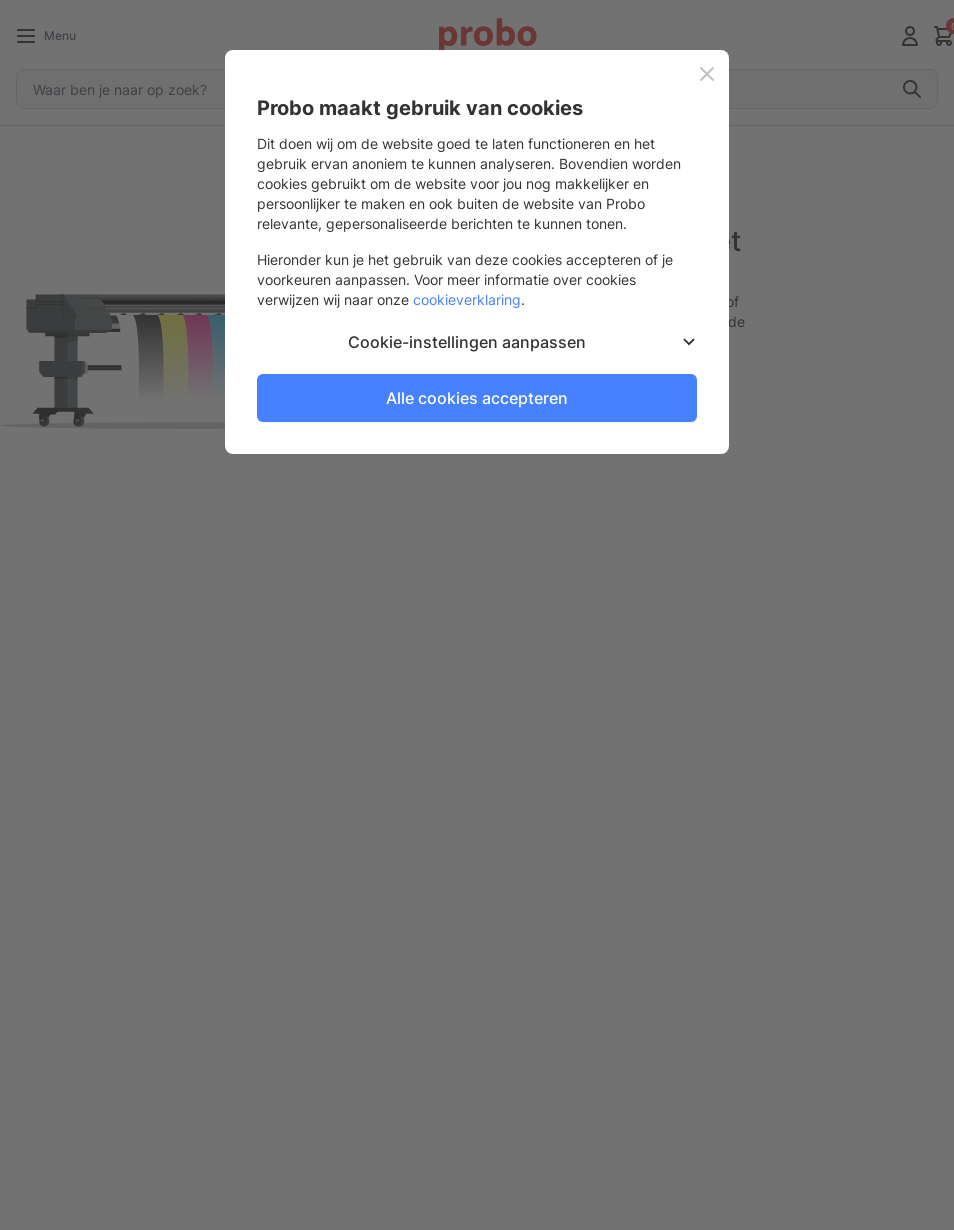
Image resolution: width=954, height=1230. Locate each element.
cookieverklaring (467, 299)
